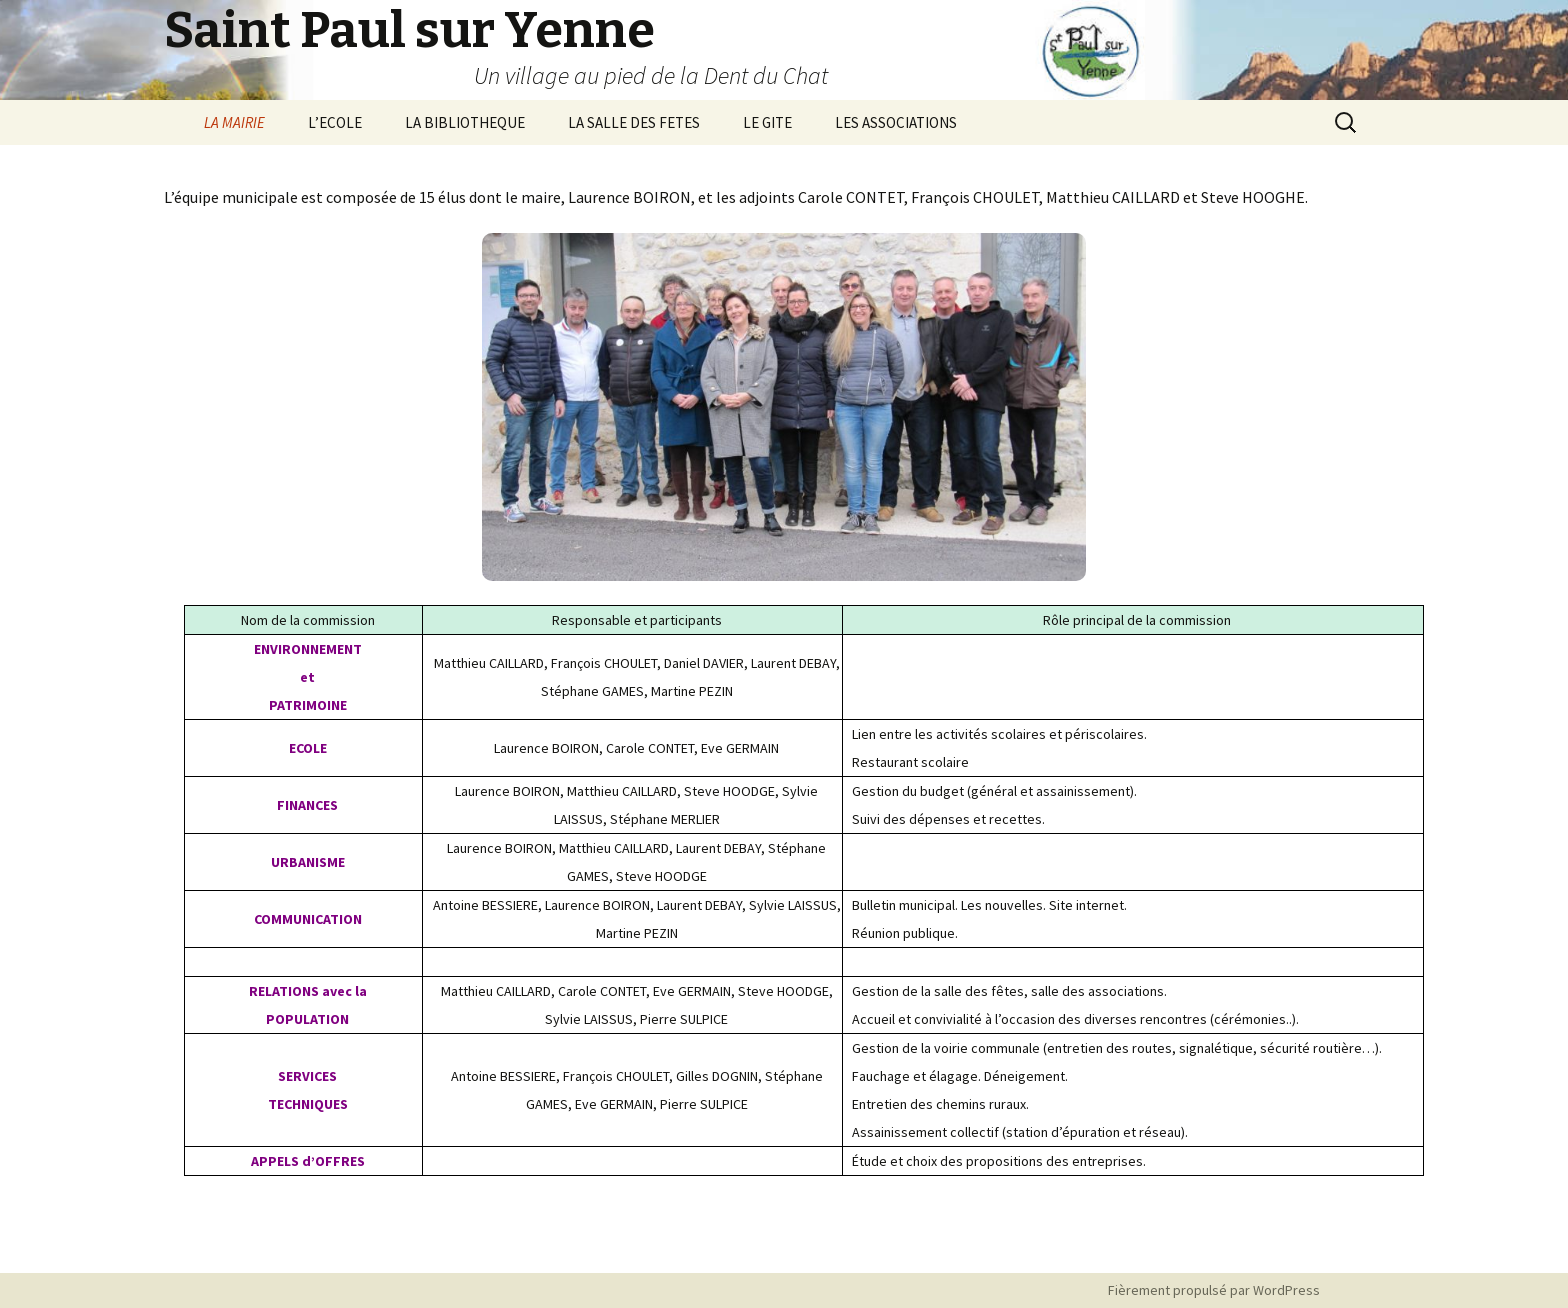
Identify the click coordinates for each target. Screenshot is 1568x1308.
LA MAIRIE (234, 122)
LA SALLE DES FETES (634, 122)
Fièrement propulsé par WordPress (1214, 1290)
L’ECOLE (335, 122)
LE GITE (767, 122)
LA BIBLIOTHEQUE (465, 122)
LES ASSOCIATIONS (896, 122)
